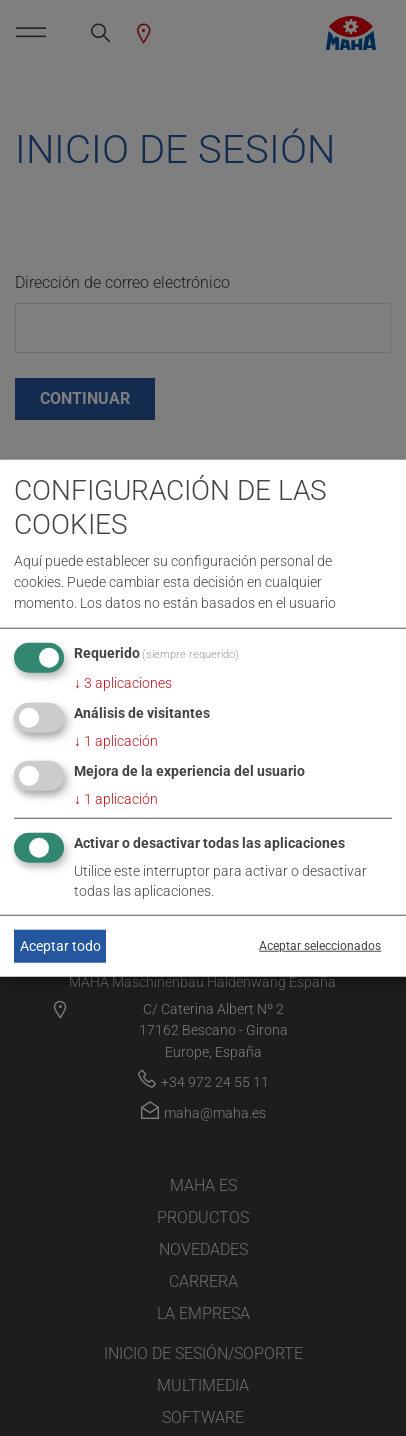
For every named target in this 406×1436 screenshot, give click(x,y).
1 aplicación (116, 741)
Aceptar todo (60, 946)
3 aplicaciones (123, 683)
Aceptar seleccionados (320, 946)
